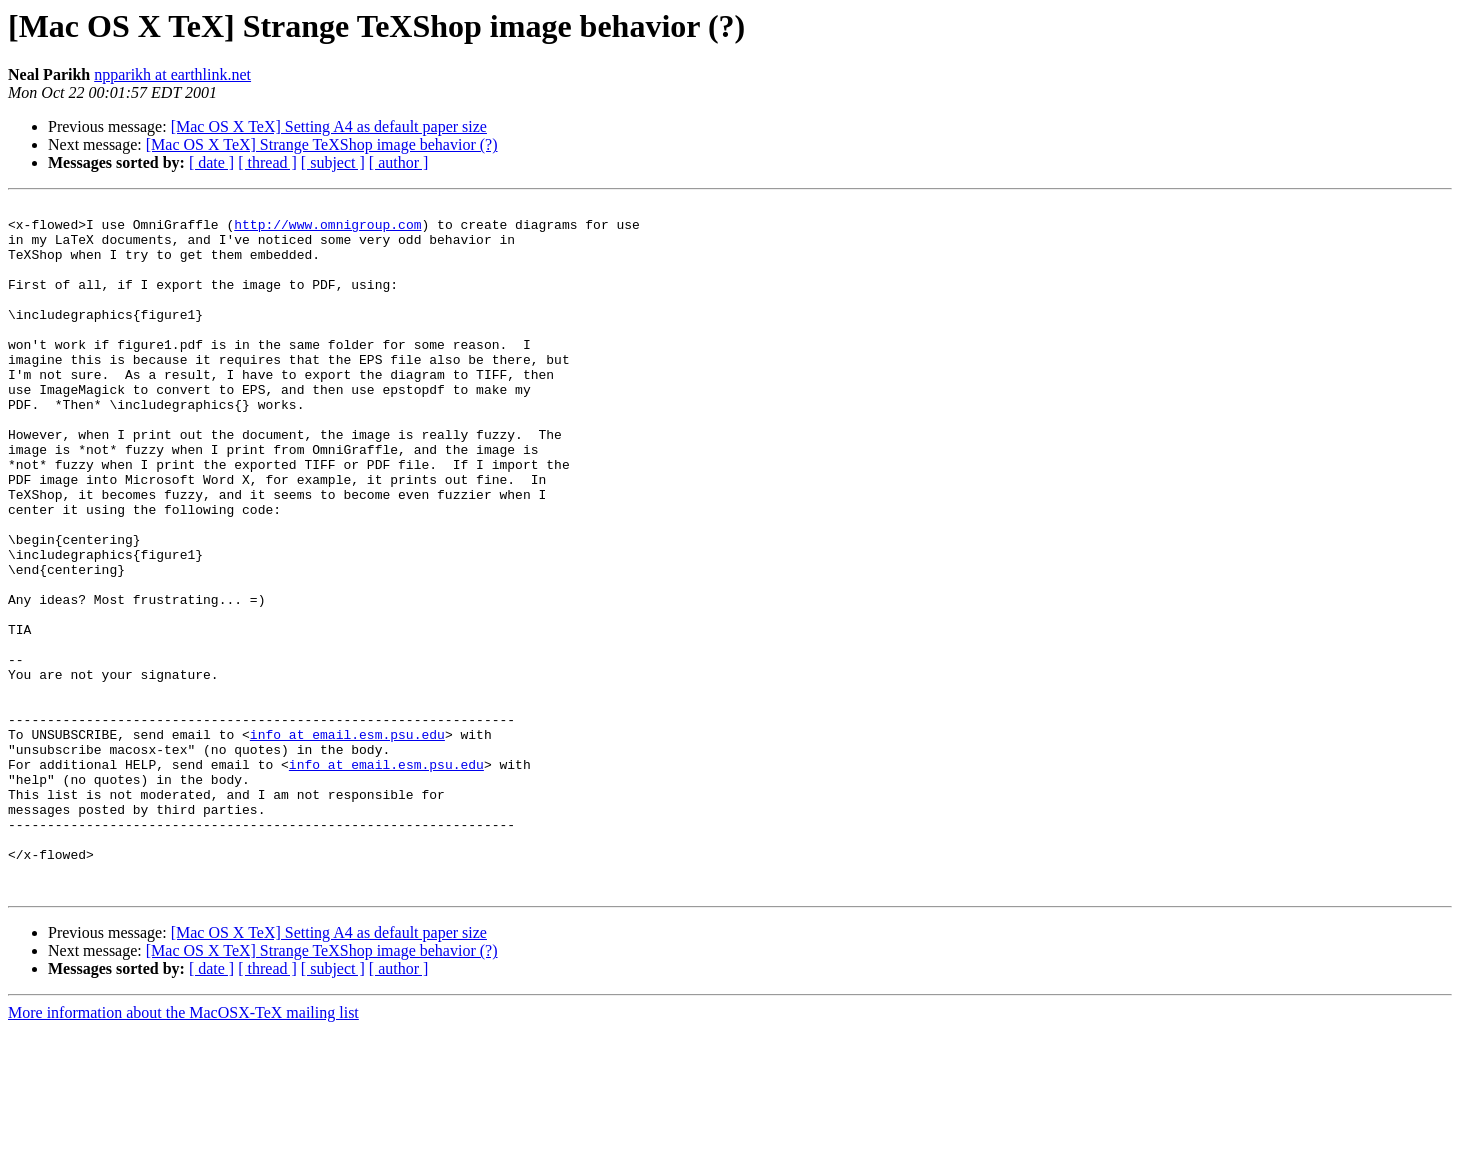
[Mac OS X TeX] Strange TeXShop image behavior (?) (322, 144)
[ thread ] (267, 162)
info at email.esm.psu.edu (347, 842)
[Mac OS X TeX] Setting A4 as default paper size (329, 126)
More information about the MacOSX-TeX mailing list (183, 1150)
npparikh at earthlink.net (172, 74)
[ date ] (211, 162)
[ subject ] (333, 162)
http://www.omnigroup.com (327, 230)
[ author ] (399, 162)
